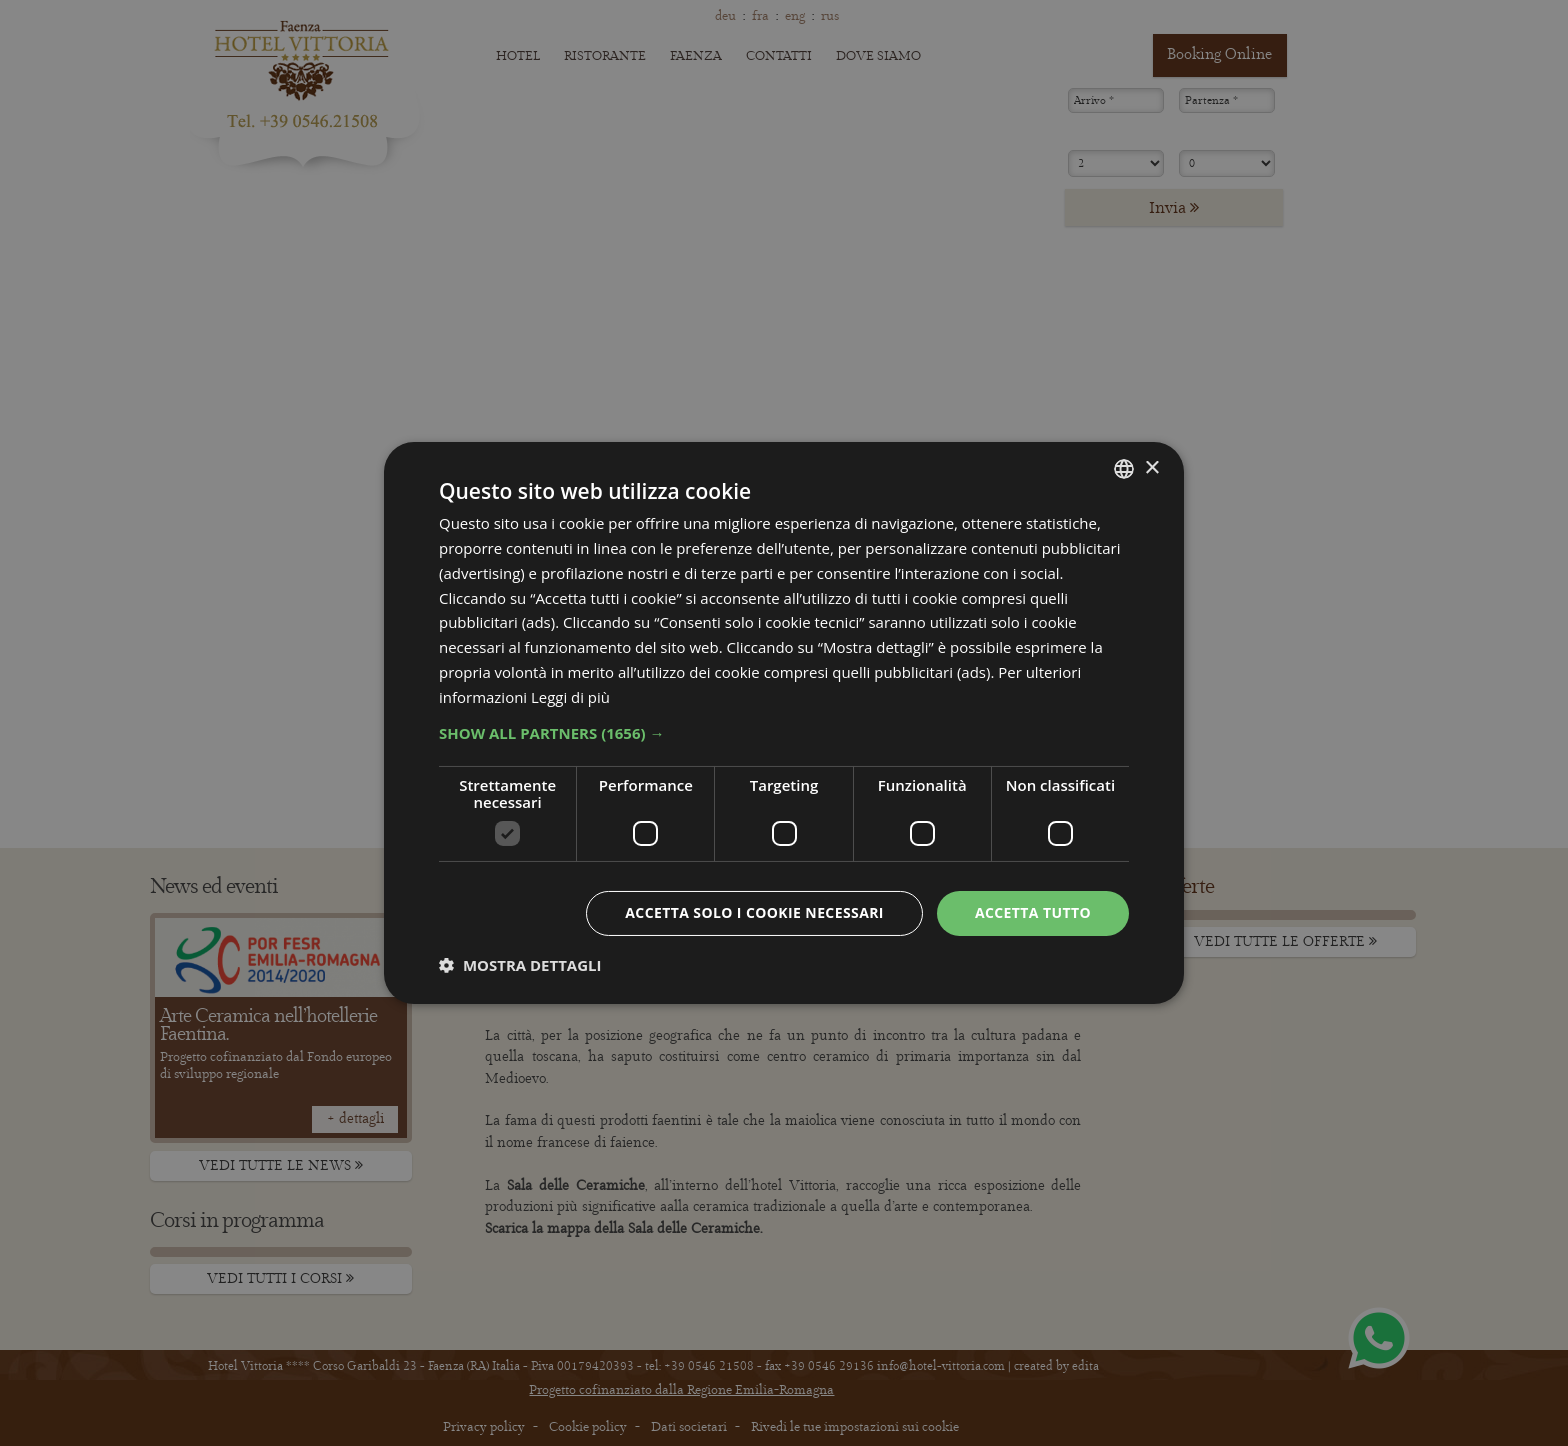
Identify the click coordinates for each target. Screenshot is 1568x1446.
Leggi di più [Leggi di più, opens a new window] (570, 697)
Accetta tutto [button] (1033, 912)
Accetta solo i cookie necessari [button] (754, 912)
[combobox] (1124, 469)
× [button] (1151, 467)
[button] (784, 733)
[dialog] (784, 723)
